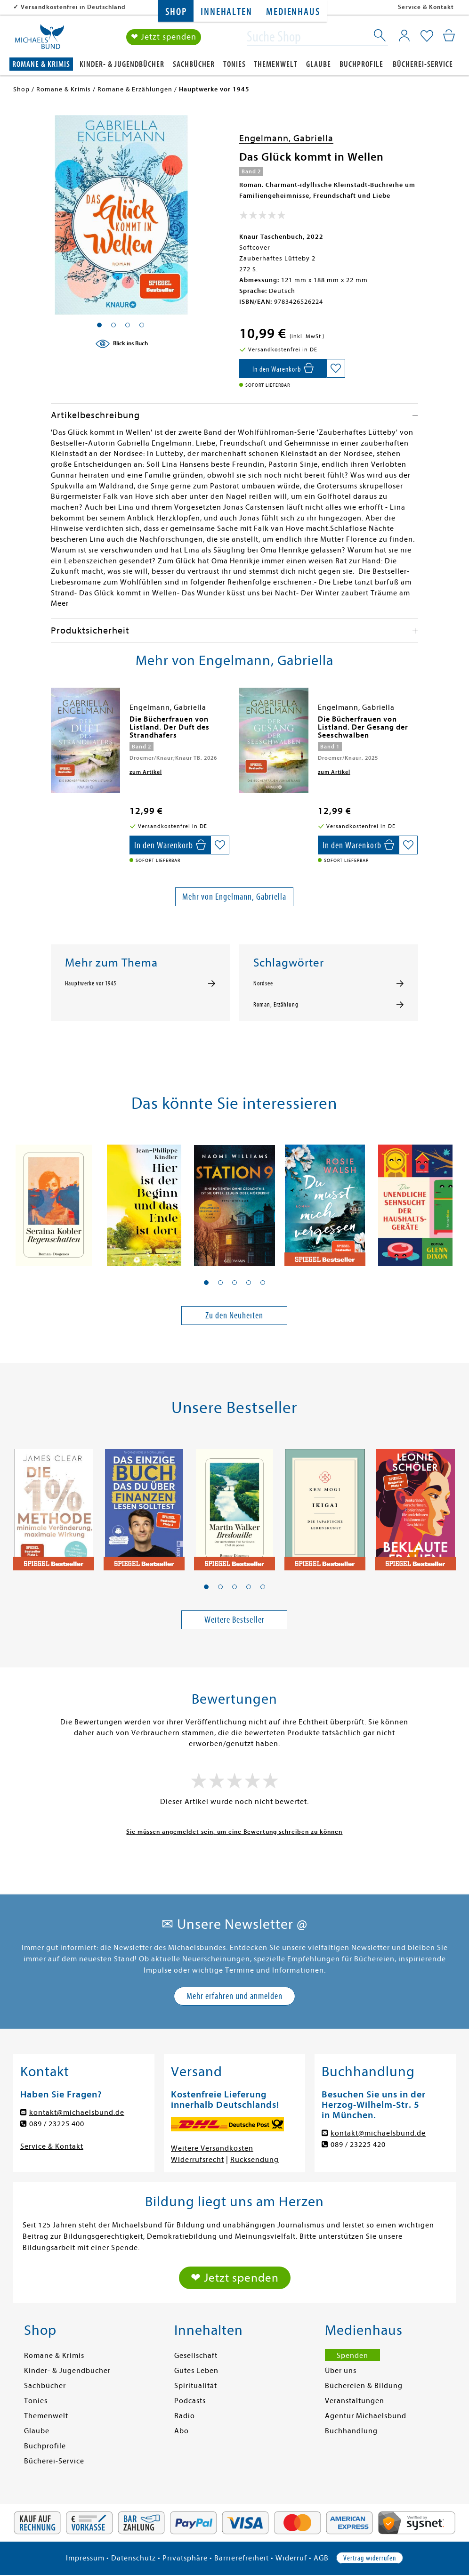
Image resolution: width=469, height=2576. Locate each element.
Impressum (85, 2558)
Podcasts (190, 2401)
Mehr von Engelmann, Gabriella (234, 896)
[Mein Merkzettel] (427, 36)
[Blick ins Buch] (121, 344)
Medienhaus (293, 12)
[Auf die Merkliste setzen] (335, 368)
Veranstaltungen (354, 2401)
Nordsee (263, 983)
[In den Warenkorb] (282, 368)
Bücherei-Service (423, 64)
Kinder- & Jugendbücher (122, 64)
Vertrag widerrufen (369, 2558)
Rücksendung (254, 2159)
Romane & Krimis (41, 64)
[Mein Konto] (404, 35)
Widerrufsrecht (197, 2159)
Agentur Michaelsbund (365, 2416)
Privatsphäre (185, 2558)
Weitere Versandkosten (212, 2148)
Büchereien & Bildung (364, 2385)
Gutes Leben (196, 2370)
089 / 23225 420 (358, 2144)
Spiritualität (195, 2385)
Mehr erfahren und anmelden (234, 1996)
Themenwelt (276, 64)
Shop (175, 12)
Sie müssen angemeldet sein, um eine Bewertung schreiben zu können (234, 1831)
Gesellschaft (196, 2355)
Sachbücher (194, 64)
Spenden (352, 2355)
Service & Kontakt (426, 6)
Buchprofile (361, 64)
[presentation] (53, 724)
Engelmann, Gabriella (286, 138)
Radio (184, 2416)
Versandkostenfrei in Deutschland (73, 6)
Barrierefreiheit (241, 2558)
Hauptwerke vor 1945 (90, 983)
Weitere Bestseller (234, 1619)
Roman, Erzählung (276, 1004)
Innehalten (226, 12)
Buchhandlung (351, 2431)
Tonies (234, 64)
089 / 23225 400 (56, 2124)
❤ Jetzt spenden (163, 37)
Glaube (318, 64)
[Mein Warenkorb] (449, 35)
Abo (181, 2431)
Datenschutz (133, 2558)
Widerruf (291, 2558)
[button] (206, 1282)
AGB (321, 2558)
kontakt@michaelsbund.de (76, 2112)
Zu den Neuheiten (234, 1315)
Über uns (340, 2370)
